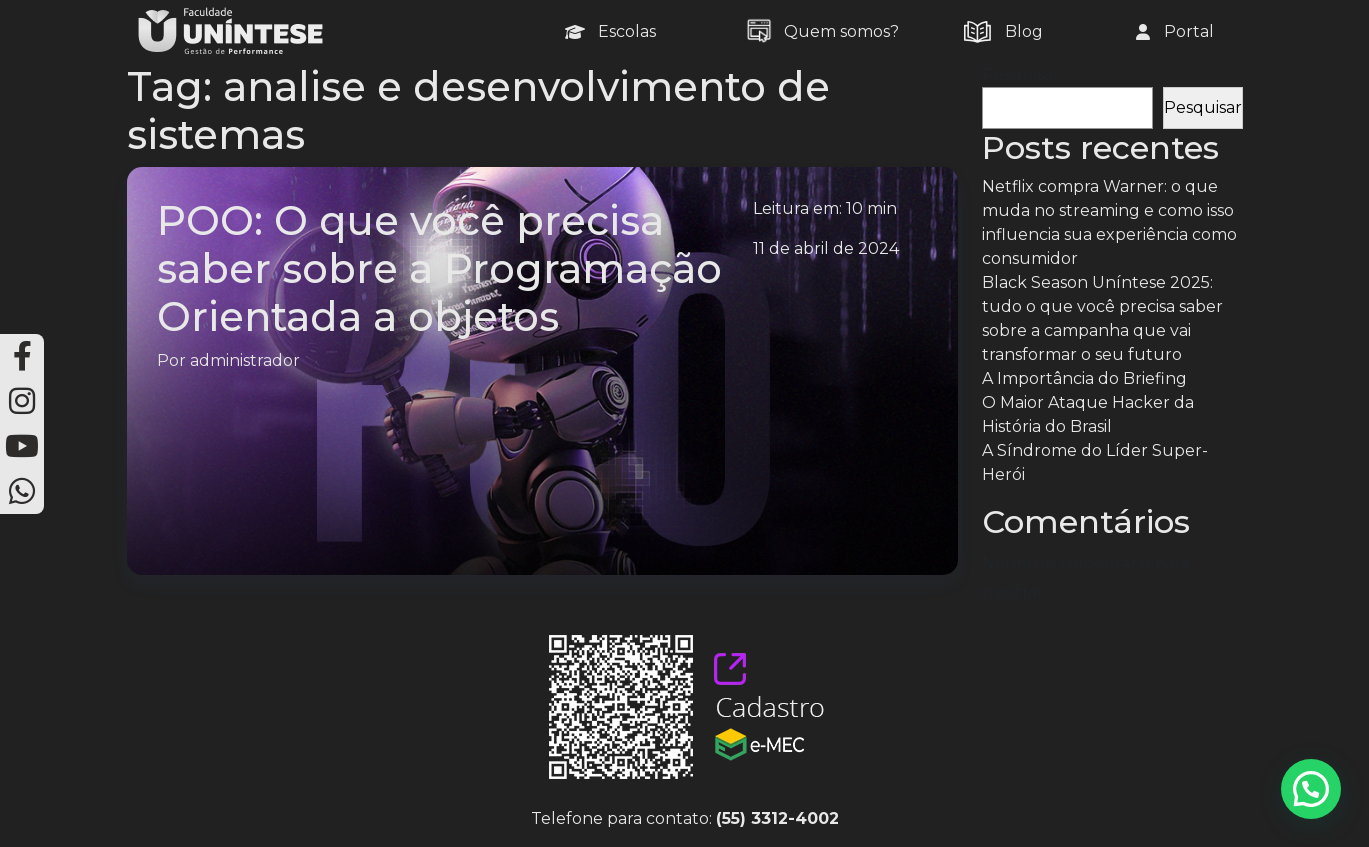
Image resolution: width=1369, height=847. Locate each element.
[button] (1311, 789)
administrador (245, 360)
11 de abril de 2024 (826, 248)
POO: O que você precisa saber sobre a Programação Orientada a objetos (439, 268)
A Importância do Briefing (1084, 378)
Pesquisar (1021, 74)
